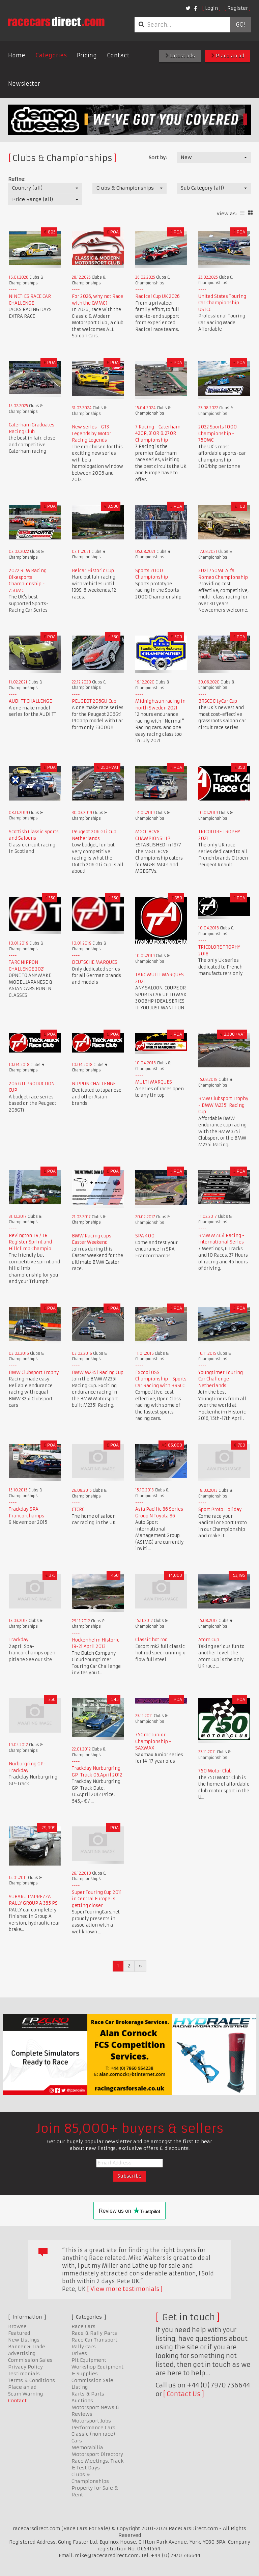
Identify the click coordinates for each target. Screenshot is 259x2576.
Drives (79, 2353)
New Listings (23, 2340)
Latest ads (180, 56)
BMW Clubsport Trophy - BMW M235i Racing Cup (223, 1105)
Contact (118, 55)
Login (211, 8)
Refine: (16, 179)
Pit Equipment (88, 2360)
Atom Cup (208, 1640)
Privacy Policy (25, 2367)
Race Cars (83, 2326)
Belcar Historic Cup (93, 570)
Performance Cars (93, 2428)
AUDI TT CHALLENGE (30, 701)
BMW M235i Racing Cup (97, 1372)
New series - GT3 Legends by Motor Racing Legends (91, 433)
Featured (19, 2333)
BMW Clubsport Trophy (34, 1372)
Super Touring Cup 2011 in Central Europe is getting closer (97, 1898)
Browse (17, 2326)
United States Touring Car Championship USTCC (222, 302)
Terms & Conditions (31, 2380)
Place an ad (227, 56)
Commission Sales (30, 2360)
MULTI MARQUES (153, 1082)
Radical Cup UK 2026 (157, 296)
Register (237, 8)
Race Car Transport (94, 2340)
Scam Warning (25, 2394)
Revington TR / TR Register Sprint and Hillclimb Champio (30, 1242)
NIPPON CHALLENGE (94, 1084)
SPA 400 (144, 1236)
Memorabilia (87, 2447)
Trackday (19, 1640)
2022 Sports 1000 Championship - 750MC (217, 433)
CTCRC (78, 1509)
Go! (240, 24)
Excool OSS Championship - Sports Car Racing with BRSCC (160, 1379)
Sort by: (158, 158)
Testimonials (24, 2374)
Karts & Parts (87, 2394)
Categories (51, 55)
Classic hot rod (151, 1640)
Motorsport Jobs (91, 2421)
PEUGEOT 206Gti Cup (94, 701)
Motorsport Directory (97, 2454)
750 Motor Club (215, 1771)
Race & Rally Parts (94, 2333)
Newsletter (24, 83)
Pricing (87, 55)
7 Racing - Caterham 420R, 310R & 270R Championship (157, 433)
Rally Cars (83, 2347)
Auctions (82, 2401)
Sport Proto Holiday (220, 1509)
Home (16, 55)
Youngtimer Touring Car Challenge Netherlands (220, 1379)
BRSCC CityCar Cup (217, 701)
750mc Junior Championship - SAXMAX (153, 1741)
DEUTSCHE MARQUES (94, 962)
